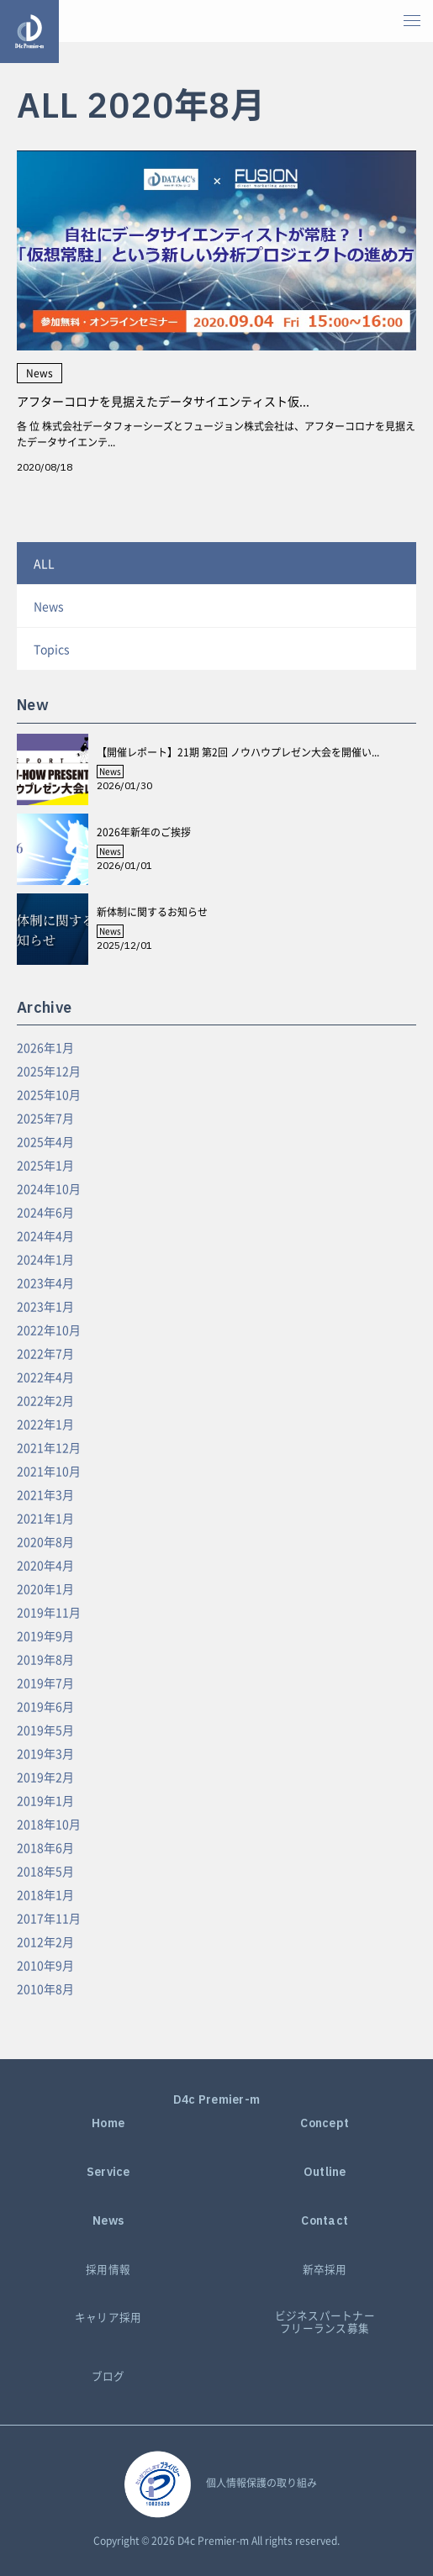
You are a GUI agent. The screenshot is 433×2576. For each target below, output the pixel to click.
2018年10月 (49, 1823)
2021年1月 (45, 1517)
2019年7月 (45, 1682)
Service (108, 2172)
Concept (324, 2123)
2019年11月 (49, 1612)
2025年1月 (45, 1164)
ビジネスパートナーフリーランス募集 (325, 2322)
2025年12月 (49, 1070)
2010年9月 (45, 1965)
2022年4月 (45, 1376)
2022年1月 (45, 1423)
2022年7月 (45, 1353)
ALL (44, 563)
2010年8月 (45, 1988)
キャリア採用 (108, 2317)
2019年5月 (45, 1729)
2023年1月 (45, 1306)
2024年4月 (45, 1235)
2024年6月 (45, 1212)
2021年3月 (45, 1494)
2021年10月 (49, 1470)
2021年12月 (49, 1447)
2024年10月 (49, 1188)
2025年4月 (45, 1141)
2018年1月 (45, 1894)
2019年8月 (45, 1659)
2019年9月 (45, 1635)
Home (108, 2123)
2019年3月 (45, 1753)
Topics (52, 648)
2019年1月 (45, 1800)
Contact (324, 2221)
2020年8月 (45, 1541)
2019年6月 (45, 1706)
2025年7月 (45, 1117)
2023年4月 (45, 1282)
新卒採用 (325, 2269)
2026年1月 (45, 1047)
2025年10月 (49, 1094)
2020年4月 (45, 1565)
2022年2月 (45, 1400)
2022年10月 (49, 1329)
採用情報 (108, 2269)
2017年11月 (49, 1918)
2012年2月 (45, 1941)
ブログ (108, 2376)
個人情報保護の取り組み (261, 2482)
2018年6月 (45, 1847)
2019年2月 (45, 1776)
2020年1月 (45, 1588)
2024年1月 (45, 1259)
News (49, 606)
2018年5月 (45, 1870)
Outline (325, 2172)
